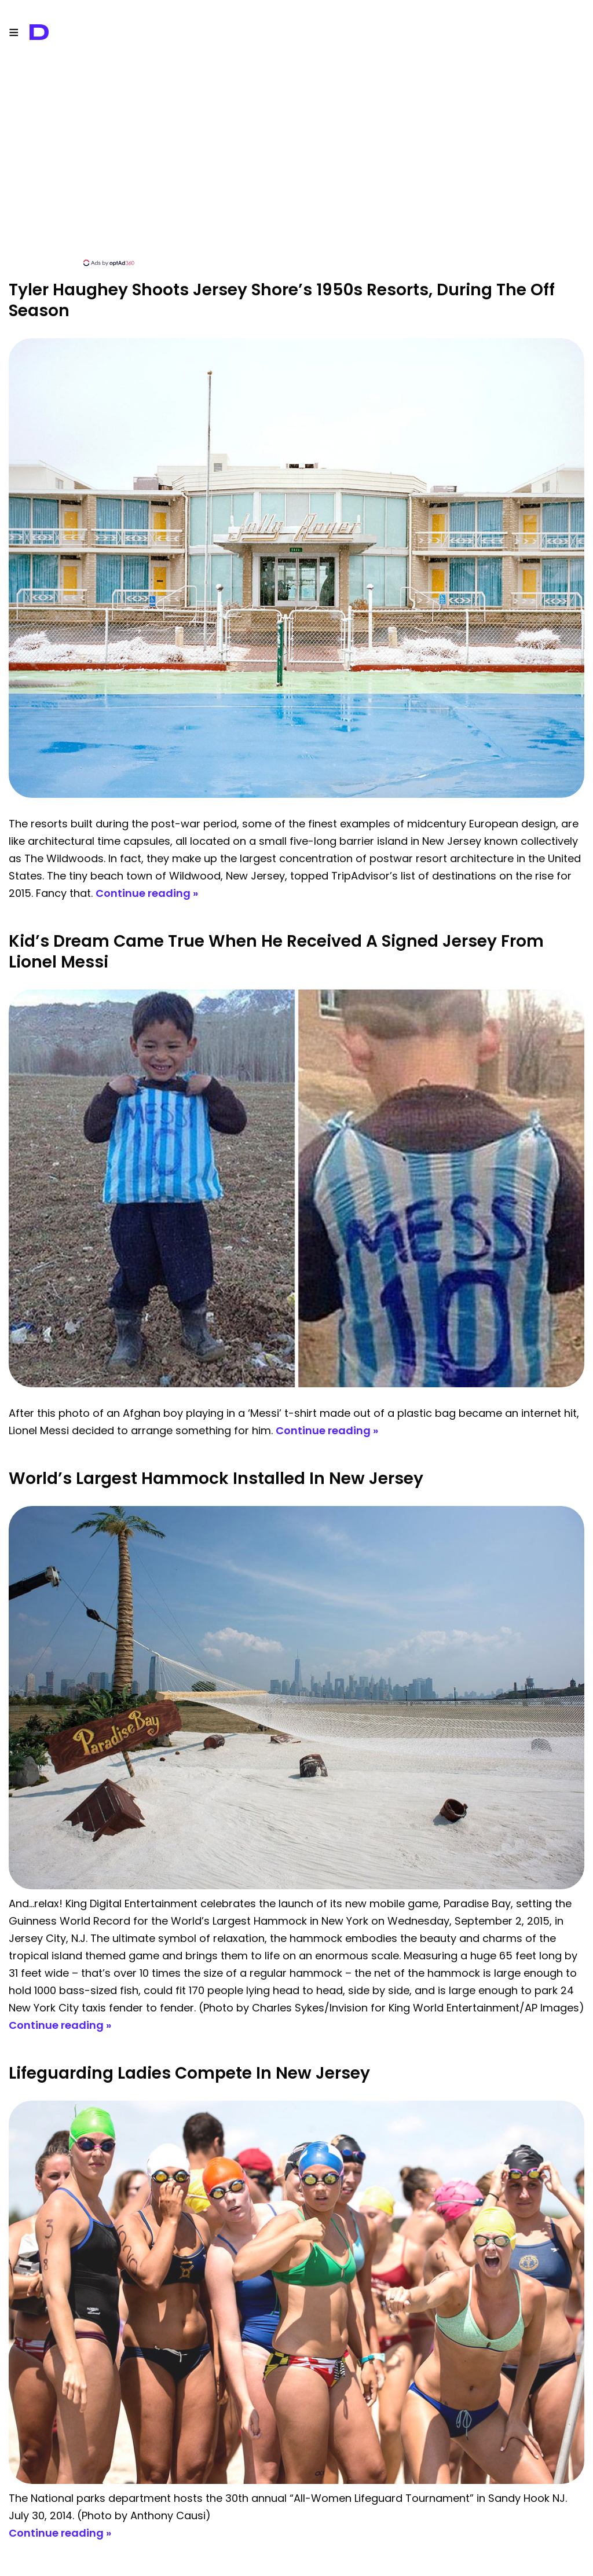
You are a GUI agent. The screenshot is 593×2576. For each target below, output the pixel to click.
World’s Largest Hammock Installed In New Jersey (216, 1478)
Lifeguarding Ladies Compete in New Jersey (189, 2073)
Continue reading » (147, 893)
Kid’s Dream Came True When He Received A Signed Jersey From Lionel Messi (276, 951)
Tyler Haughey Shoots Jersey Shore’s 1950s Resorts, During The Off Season (282, 300)
